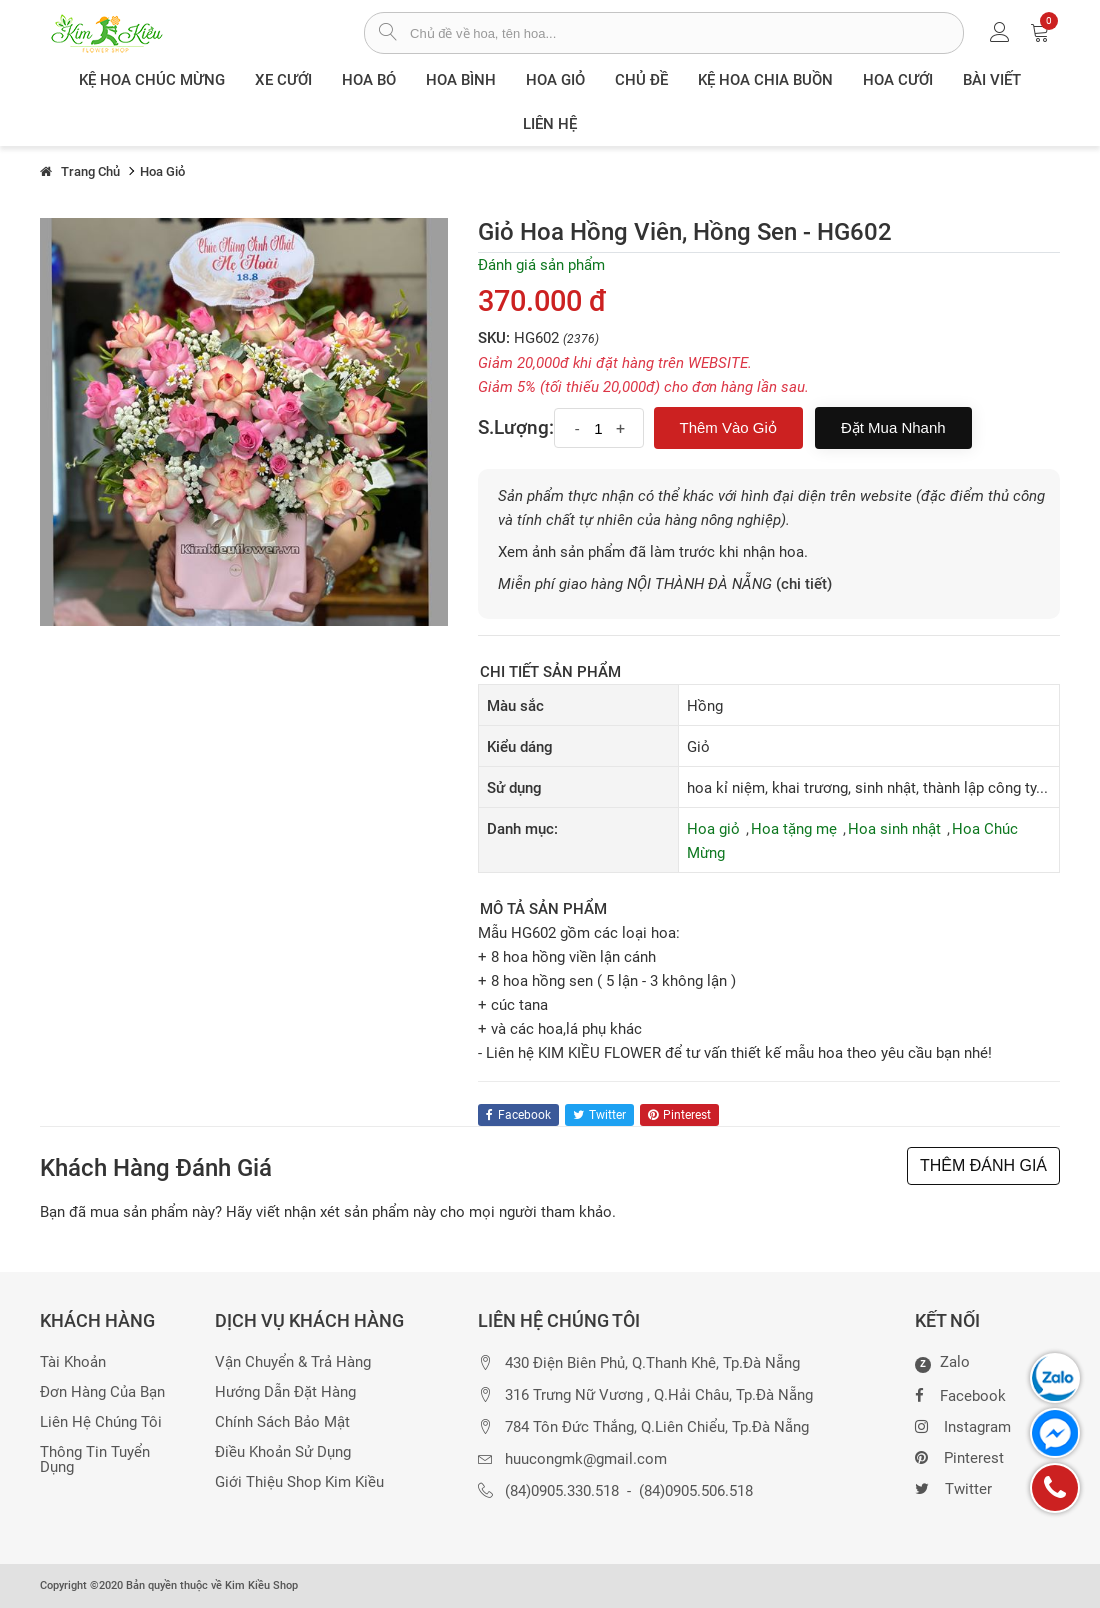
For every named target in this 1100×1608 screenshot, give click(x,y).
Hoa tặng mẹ (794, 829)
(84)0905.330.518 (562, 1491)
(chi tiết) (804, 584)
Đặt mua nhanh (893, 427)
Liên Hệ (550, 124)
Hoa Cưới (898, 80)
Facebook (960, 1394)
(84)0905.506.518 (696, 1491)
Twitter (953, 1487)
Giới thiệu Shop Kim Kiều (299, 1482)
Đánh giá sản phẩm (541, 265)
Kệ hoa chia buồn (765, 80)
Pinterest (959, 1456)
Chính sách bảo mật (282, 1422)
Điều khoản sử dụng (283, 1452)
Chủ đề (641, 80)
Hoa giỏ (555, 80)
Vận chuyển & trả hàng (293, 1362)
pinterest (679, 1115)
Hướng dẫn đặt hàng (285, 1392)
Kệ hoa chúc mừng (152, 80)
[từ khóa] (686, 33)
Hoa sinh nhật (894, 829)
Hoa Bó (369, 80)
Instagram (963, 1425)
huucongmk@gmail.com (586, 1459)
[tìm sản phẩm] (387, 34)
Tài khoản (73, 1362)
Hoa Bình (461, 80)
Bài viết (992, 80)
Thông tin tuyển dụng (95, 1460)
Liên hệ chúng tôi (101, 1422)
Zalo (942, 1363)
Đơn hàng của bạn (102, 1392)
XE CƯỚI (283, 80)
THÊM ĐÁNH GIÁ (983, 1165)
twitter (599, 1115)
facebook (518, 1115)
